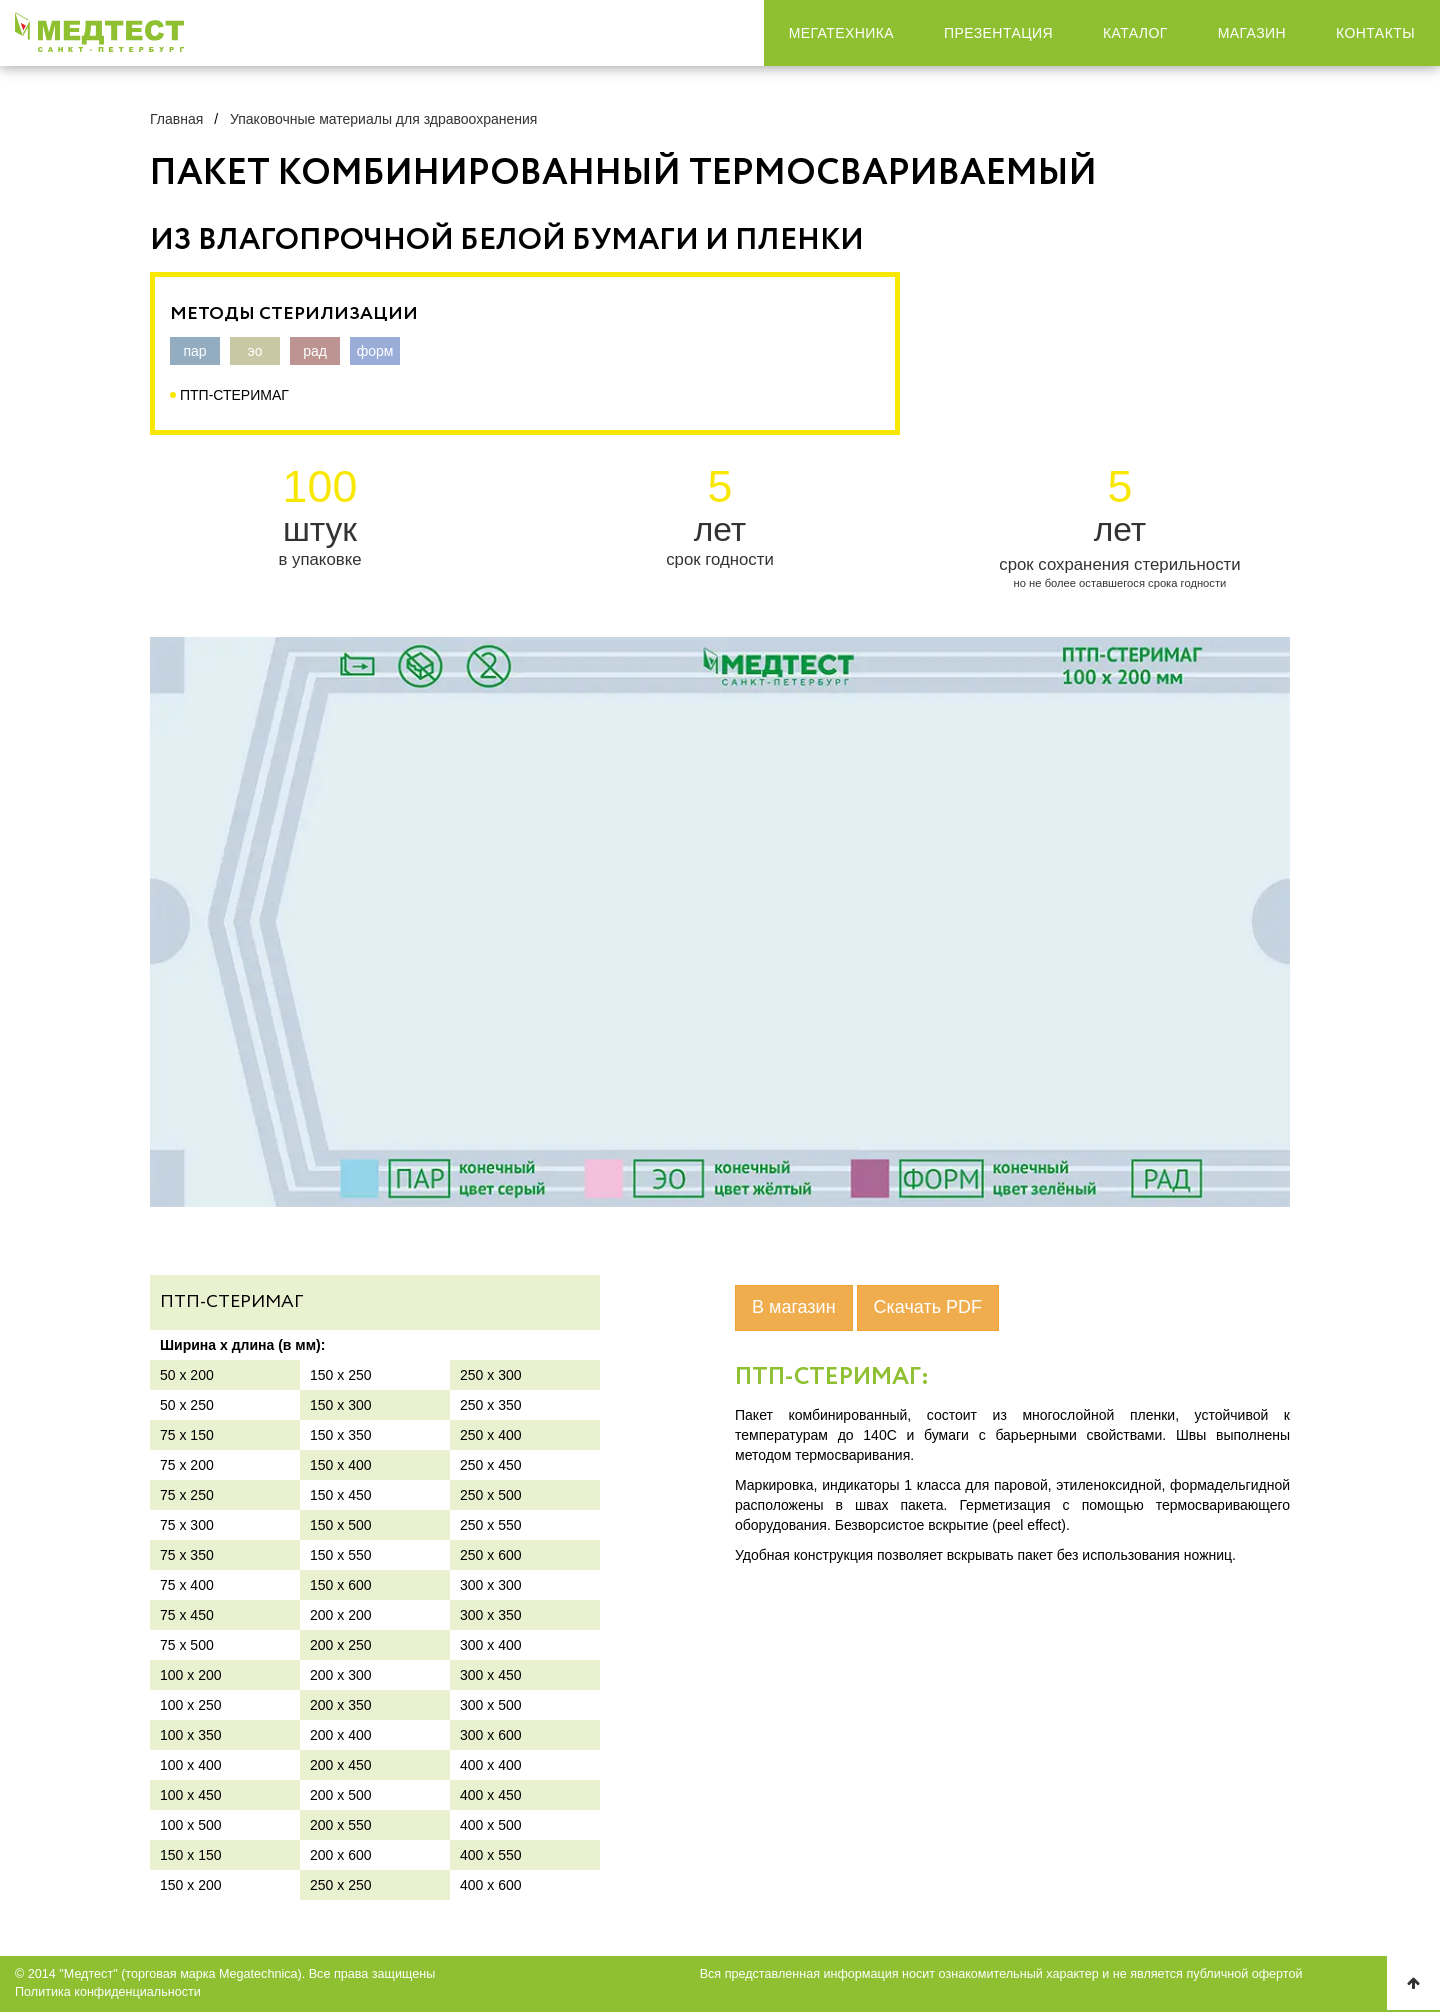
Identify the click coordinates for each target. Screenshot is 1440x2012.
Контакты (1375, 33)
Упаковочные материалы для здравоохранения (383, 119)
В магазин (794, 1307)
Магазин (1252, 33)
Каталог (1135, 33)
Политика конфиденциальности (108, 1992)
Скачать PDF (928, 1307)
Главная (176, 119)
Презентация (998, 33)
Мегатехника (841, 33)
